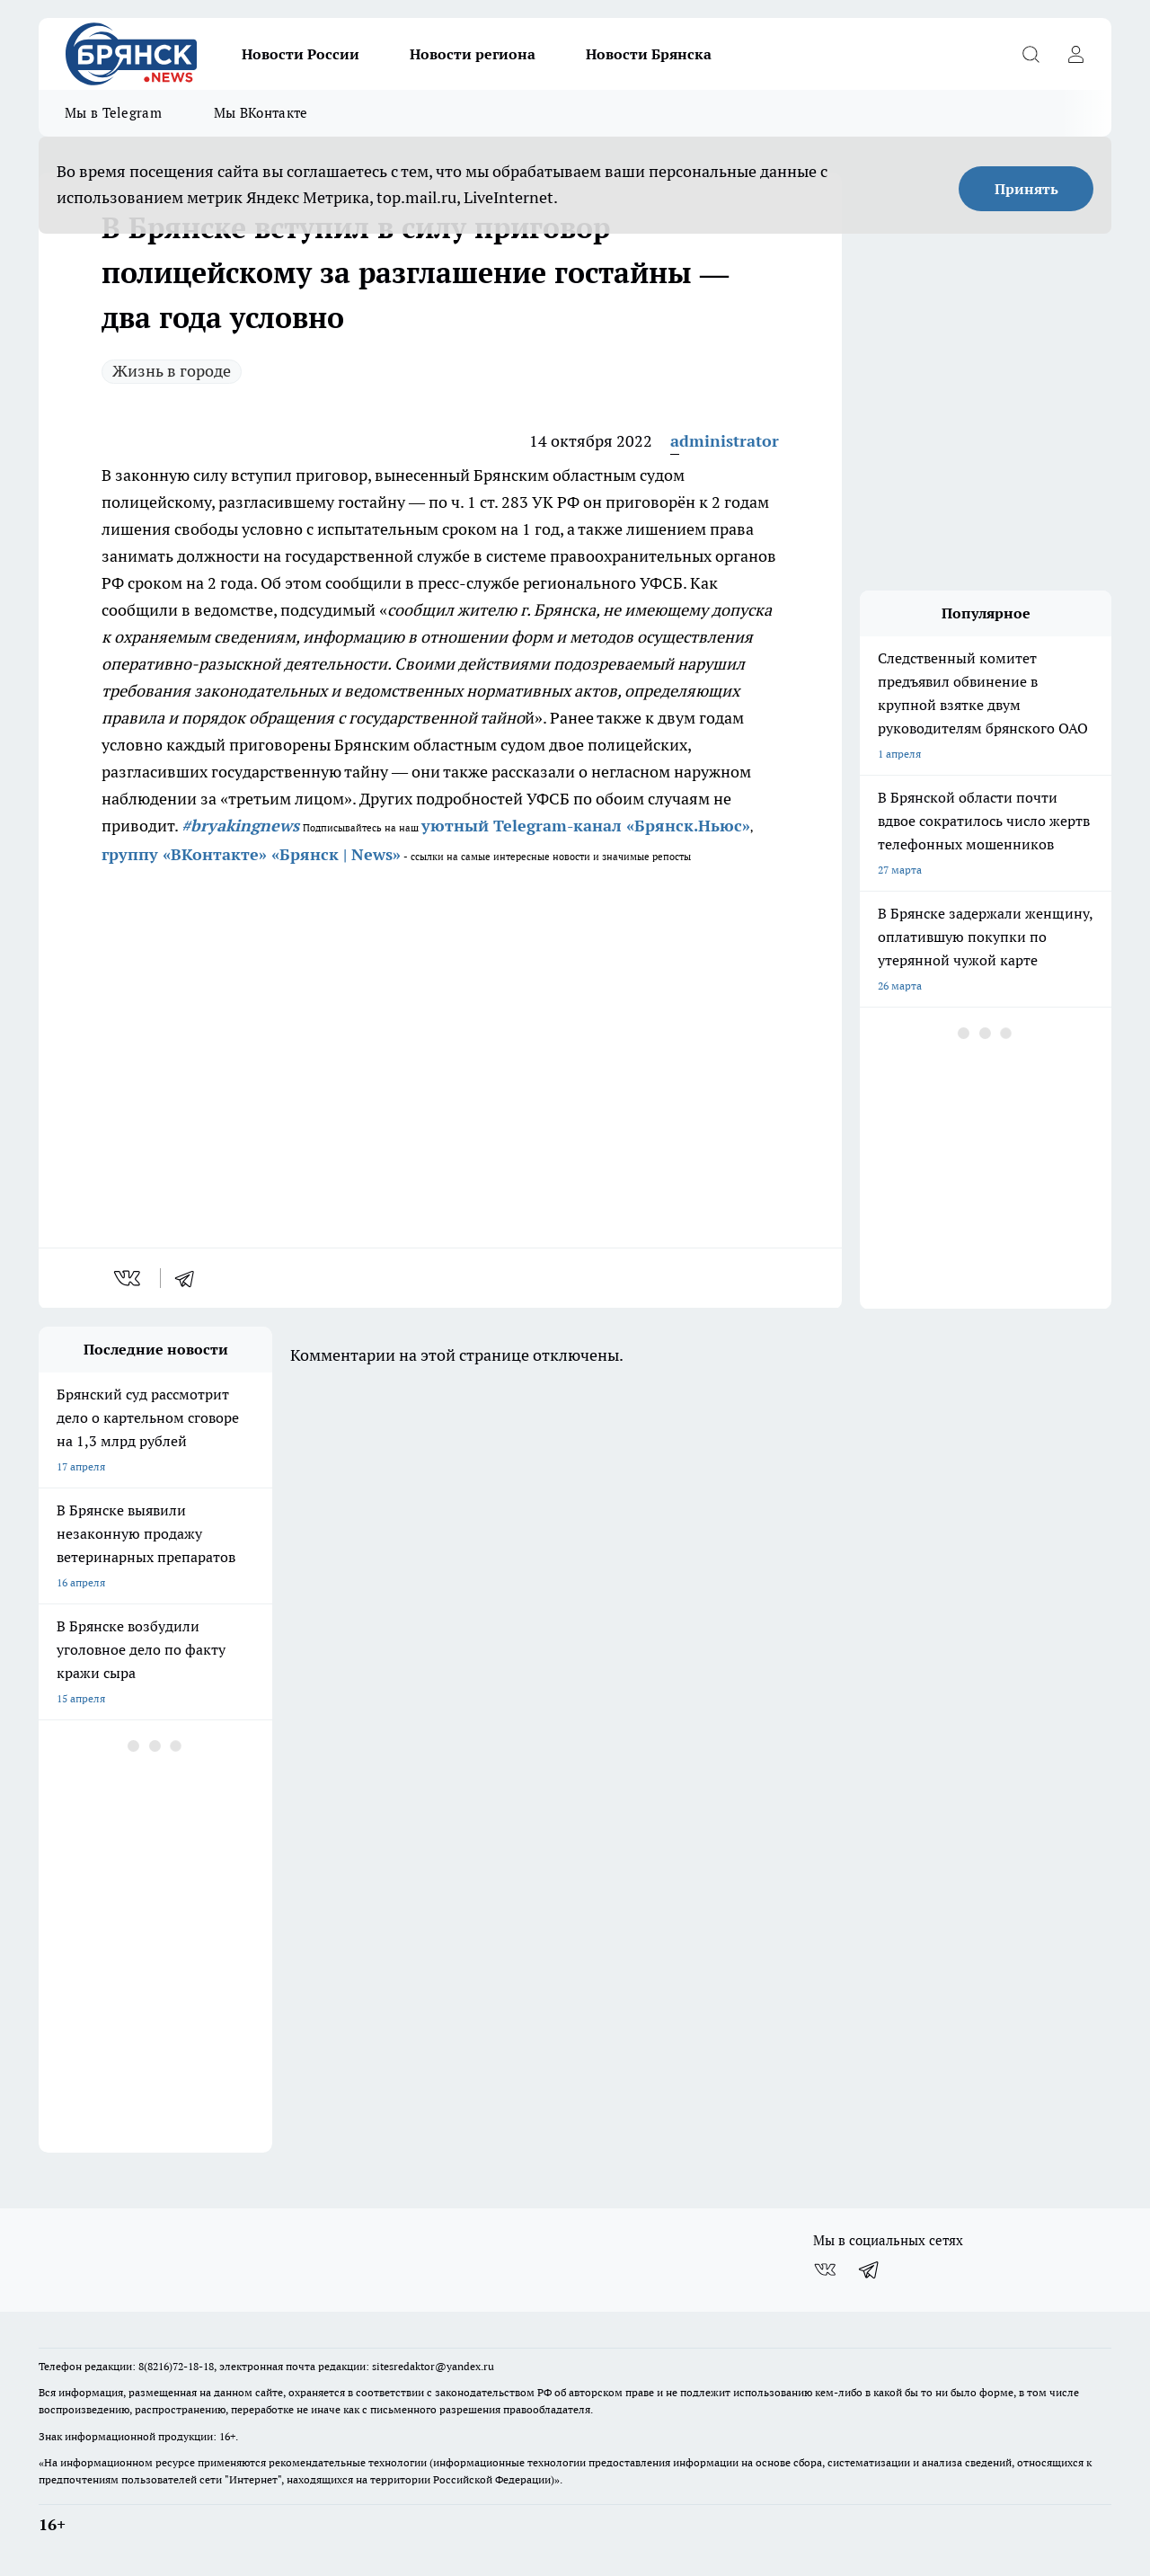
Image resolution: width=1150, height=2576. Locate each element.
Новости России (300, 54)
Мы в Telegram (113, 112)
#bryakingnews (240, 825)
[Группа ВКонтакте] (824, 2269)
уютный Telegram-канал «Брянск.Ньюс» (585, 825)
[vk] (129, 1278)
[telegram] (190, 1278)
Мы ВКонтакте (261, 112)
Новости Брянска (649, 54)
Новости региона (472, 54)
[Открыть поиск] (1030, 54)
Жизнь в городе (171, 370)
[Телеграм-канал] (869, 2269)
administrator (724, 441)
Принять (1026, 189)
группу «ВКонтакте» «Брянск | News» (251, 854)
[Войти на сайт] (1075, 54)
